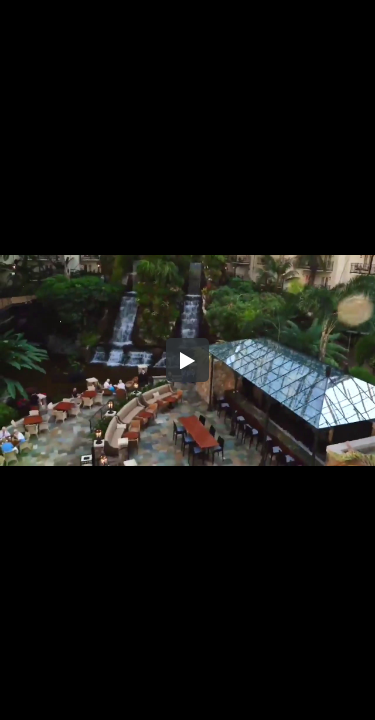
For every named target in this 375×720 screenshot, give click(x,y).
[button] (188, 360)
